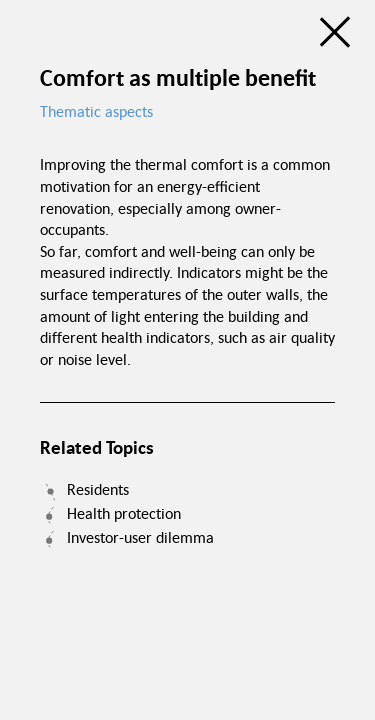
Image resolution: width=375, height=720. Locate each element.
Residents (98, 489)
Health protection (124, 513)
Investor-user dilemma (140, 537)
